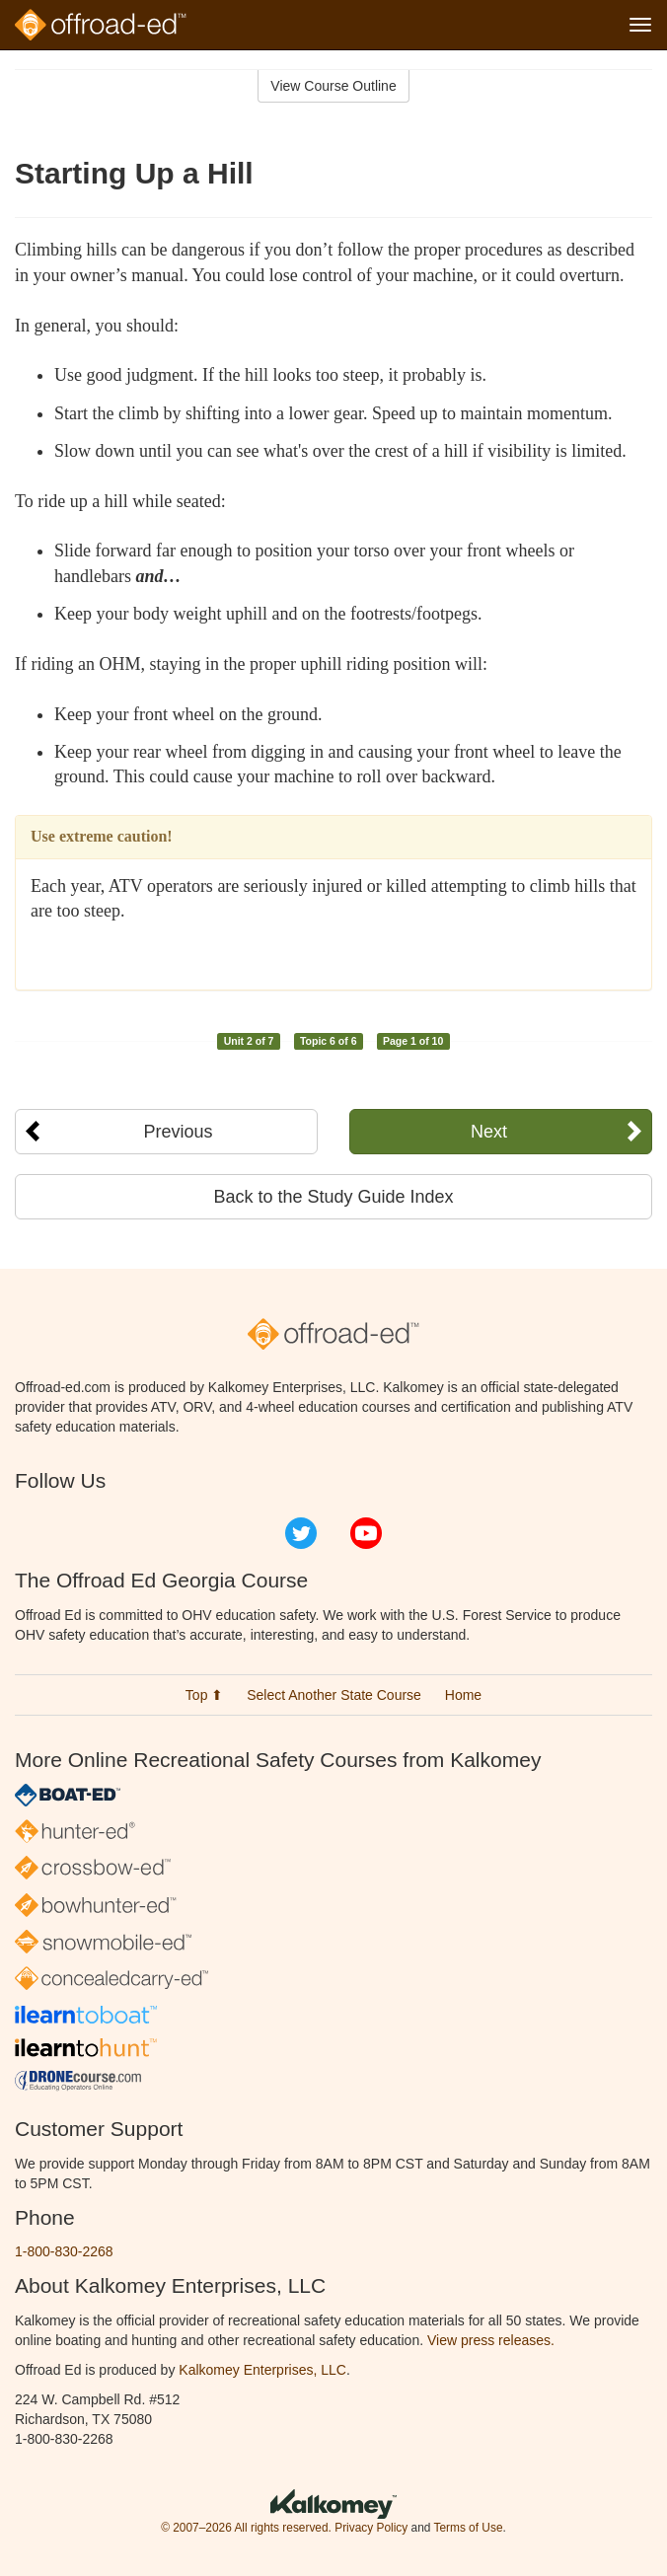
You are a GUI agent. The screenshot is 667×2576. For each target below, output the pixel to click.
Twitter (301, 1533)
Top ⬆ (204, 1695)
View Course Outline (333, 86)
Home (463, 1695)
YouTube (366, 1533)
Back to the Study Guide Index (333, 1197)
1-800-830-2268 (64, 2251)
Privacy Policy (371, 2528)
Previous (177, 1131)
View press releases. (491, 2340)
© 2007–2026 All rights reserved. (246, 2528)
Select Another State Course (334, 1695)
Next (489, 1131)
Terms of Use (467, 2528)
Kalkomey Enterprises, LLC (262, 2370)
